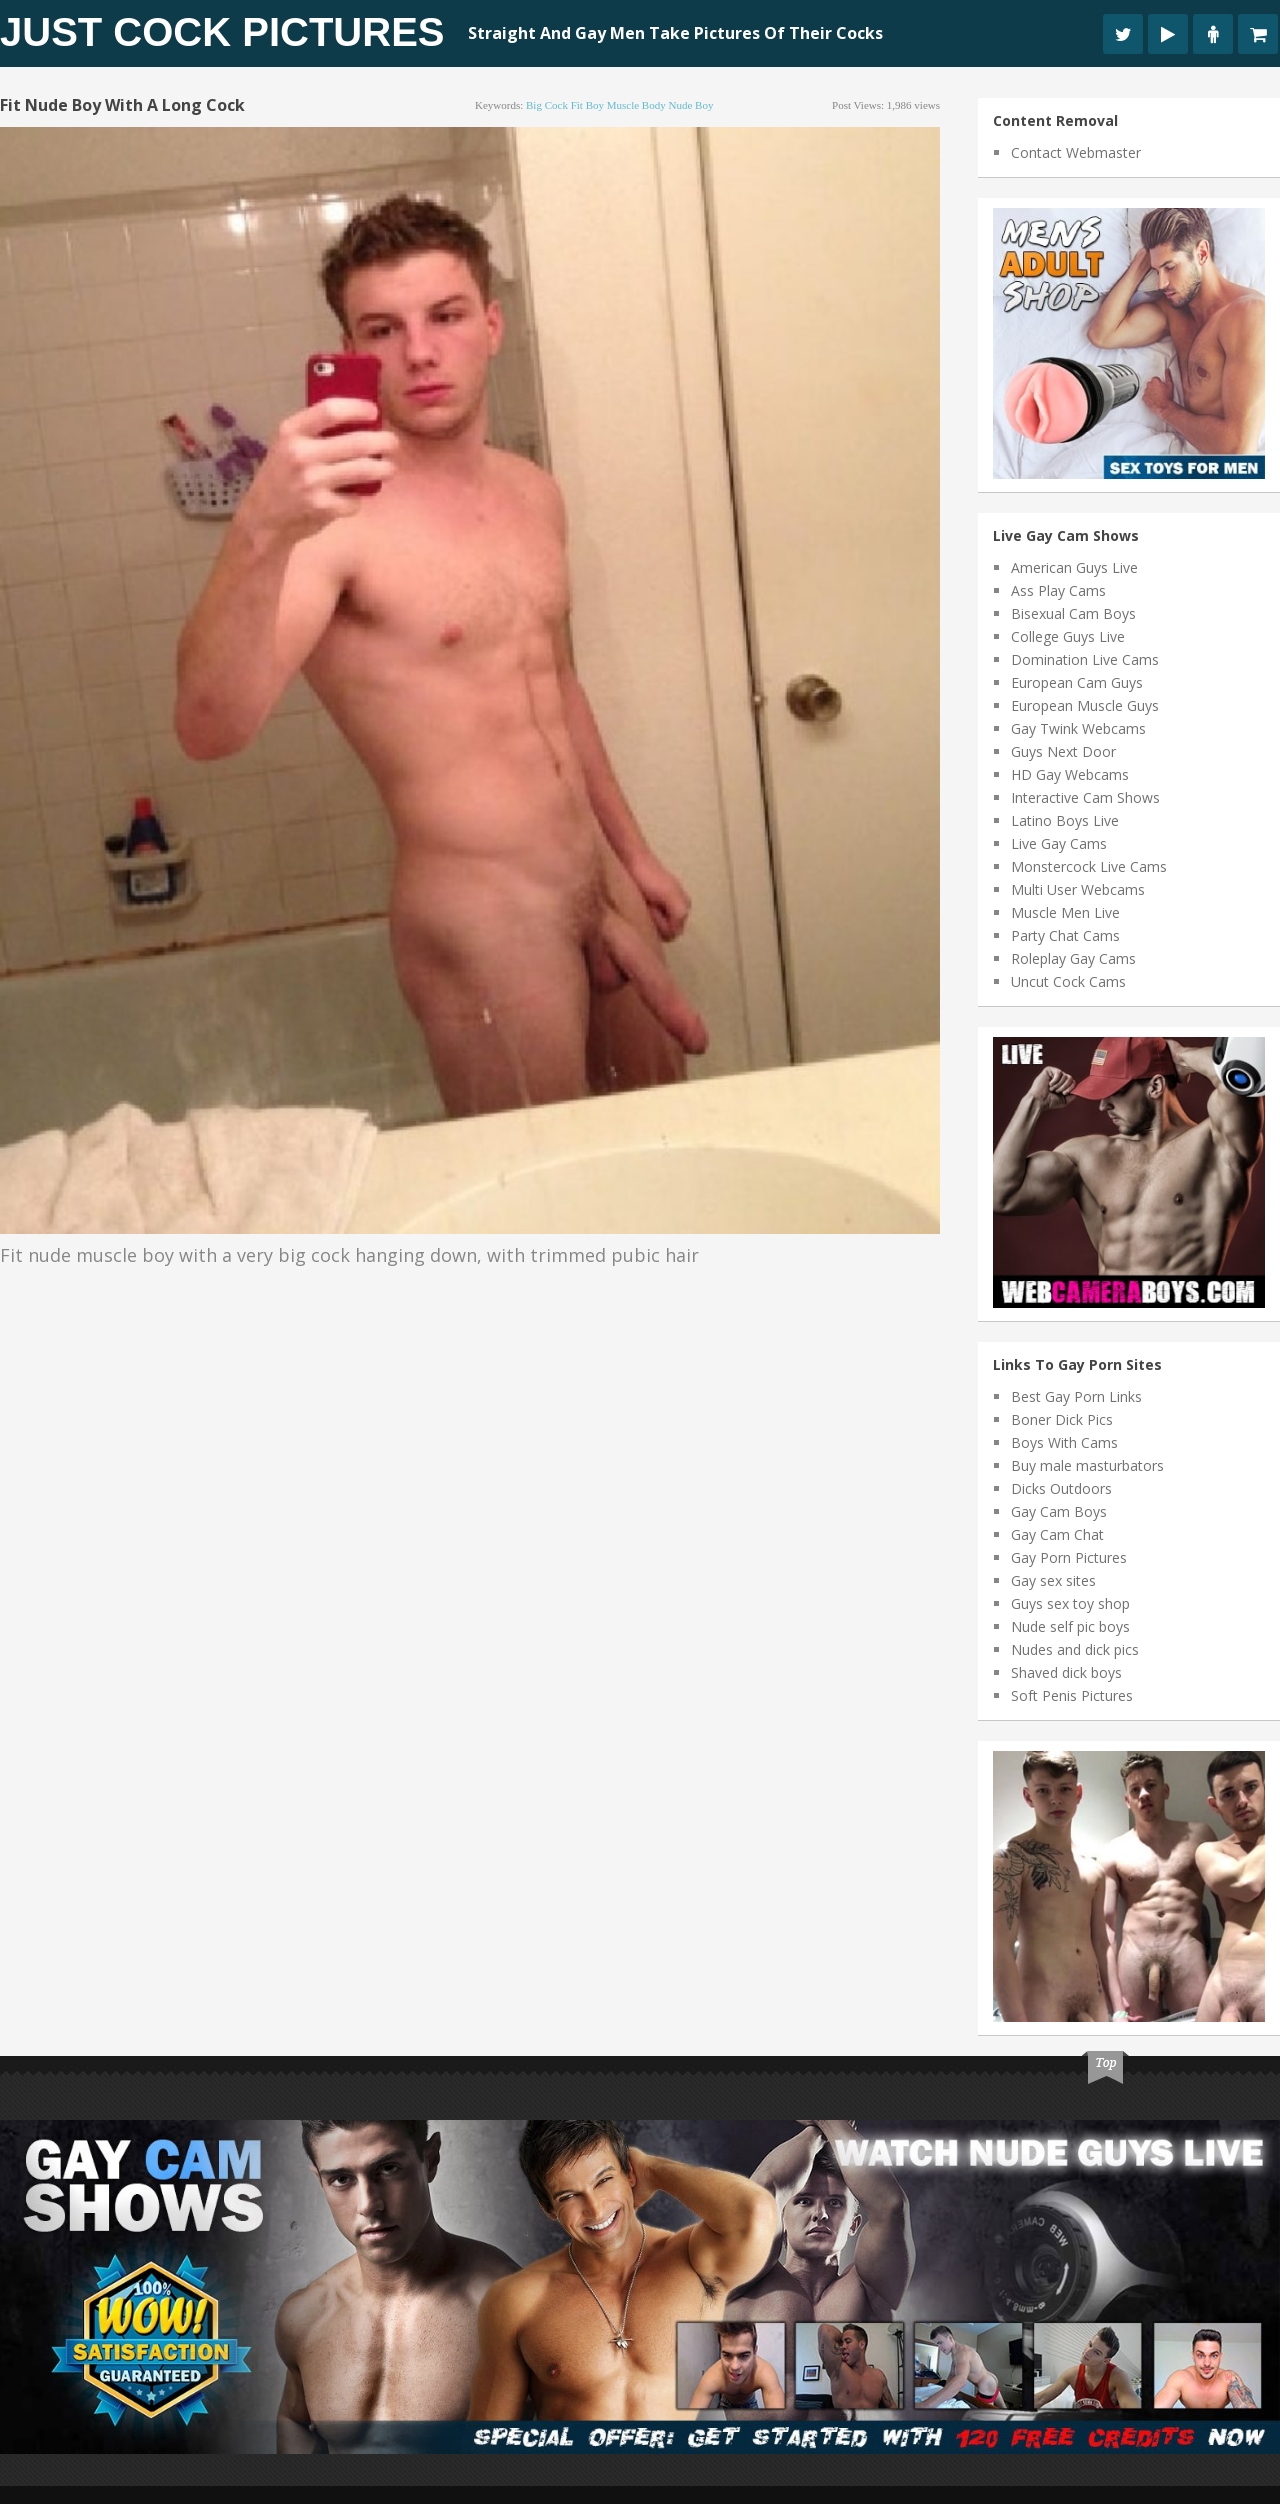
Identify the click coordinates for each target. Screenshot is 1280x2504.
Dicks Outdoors (1061, 1488)
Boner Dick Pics (1062, 1419)
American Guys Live (1074, 567)
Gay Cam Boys (1059, 1511)
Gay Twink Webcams (1078, 728)
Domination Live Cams (1085, 659)
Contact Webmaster (1076, 152)
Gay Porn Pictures (1069, 1557)
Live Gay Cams (1059, 843)
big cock (547, 105)
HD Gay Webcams (1070, 774)
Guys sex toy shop (1070, 1603)
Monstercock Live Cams (1089, 866)
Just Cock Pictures (222, 32)
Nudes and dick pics (1075, 1649)
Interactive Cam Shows (1085, 797)
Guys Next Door (1063, 751)
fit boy (587, 105)
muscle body (636, 105)
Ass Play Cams (1058, 590)
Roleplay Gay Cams (1073, 958)
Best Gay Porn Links (1076, 1396)
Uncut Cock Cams (1068, 981)
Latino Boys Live (1065, 820)
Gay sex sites (1053, 1580)
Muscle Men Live (1065, 912)
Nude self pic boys (1070, 1626)
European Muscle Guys (1085, 705)
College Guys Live (1068, 636)
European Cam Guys (1077, 682)
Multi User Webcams (1078, 889)
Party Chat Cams (1065, 935)
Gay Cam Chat (1057, 1534)
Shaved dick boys (1066, 1672)
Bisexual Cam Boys (1073, 613)
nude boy (690, 105)
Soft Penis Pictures (1072, 1695)
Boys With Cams (1064, 1442)
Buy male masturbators (1087, 1465)
